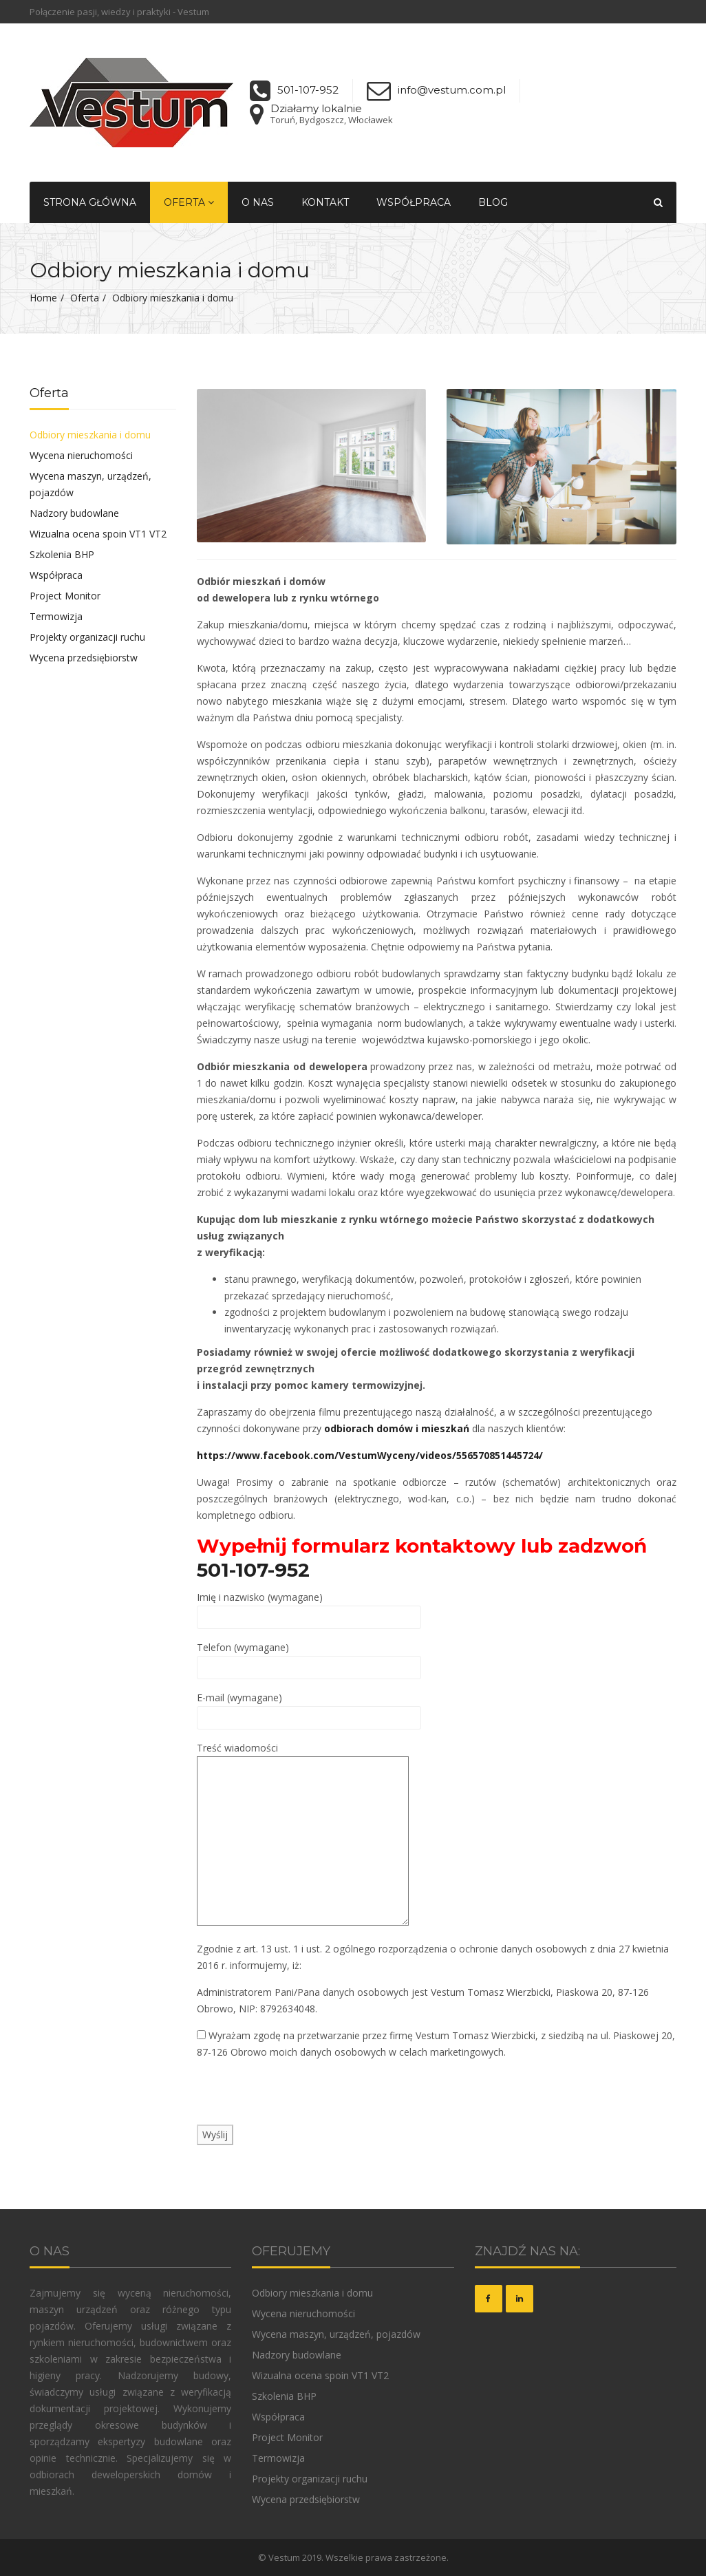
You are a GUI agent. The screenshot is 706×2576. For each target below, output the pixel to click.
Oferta (189, 202)
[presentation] (301, 2098)
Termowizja (56, 616)
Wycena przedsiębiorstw (84, 657)
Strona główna (89, 202)
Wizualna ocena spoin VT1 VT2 (98, 533)
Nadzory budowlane (74, 513)
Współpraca (413, 202)
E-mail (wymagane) (309, 1707)
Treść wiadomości (303, 1834)
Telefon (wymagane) (309, 1657)
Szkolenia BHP (62, 554)
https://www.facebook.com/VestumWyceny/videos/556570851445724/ (370, 1455)
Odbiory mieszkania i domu (90, 434)
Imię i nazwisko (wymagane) (309, 1607)
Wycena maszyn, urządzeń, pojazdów (90, 484)
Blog (493, 202)
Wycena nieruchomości (81, 455)
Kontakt (325, 202)
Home (43, 297)
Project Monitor (65, 595)
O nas (258, 202)
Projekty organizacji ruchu (87, 636)
